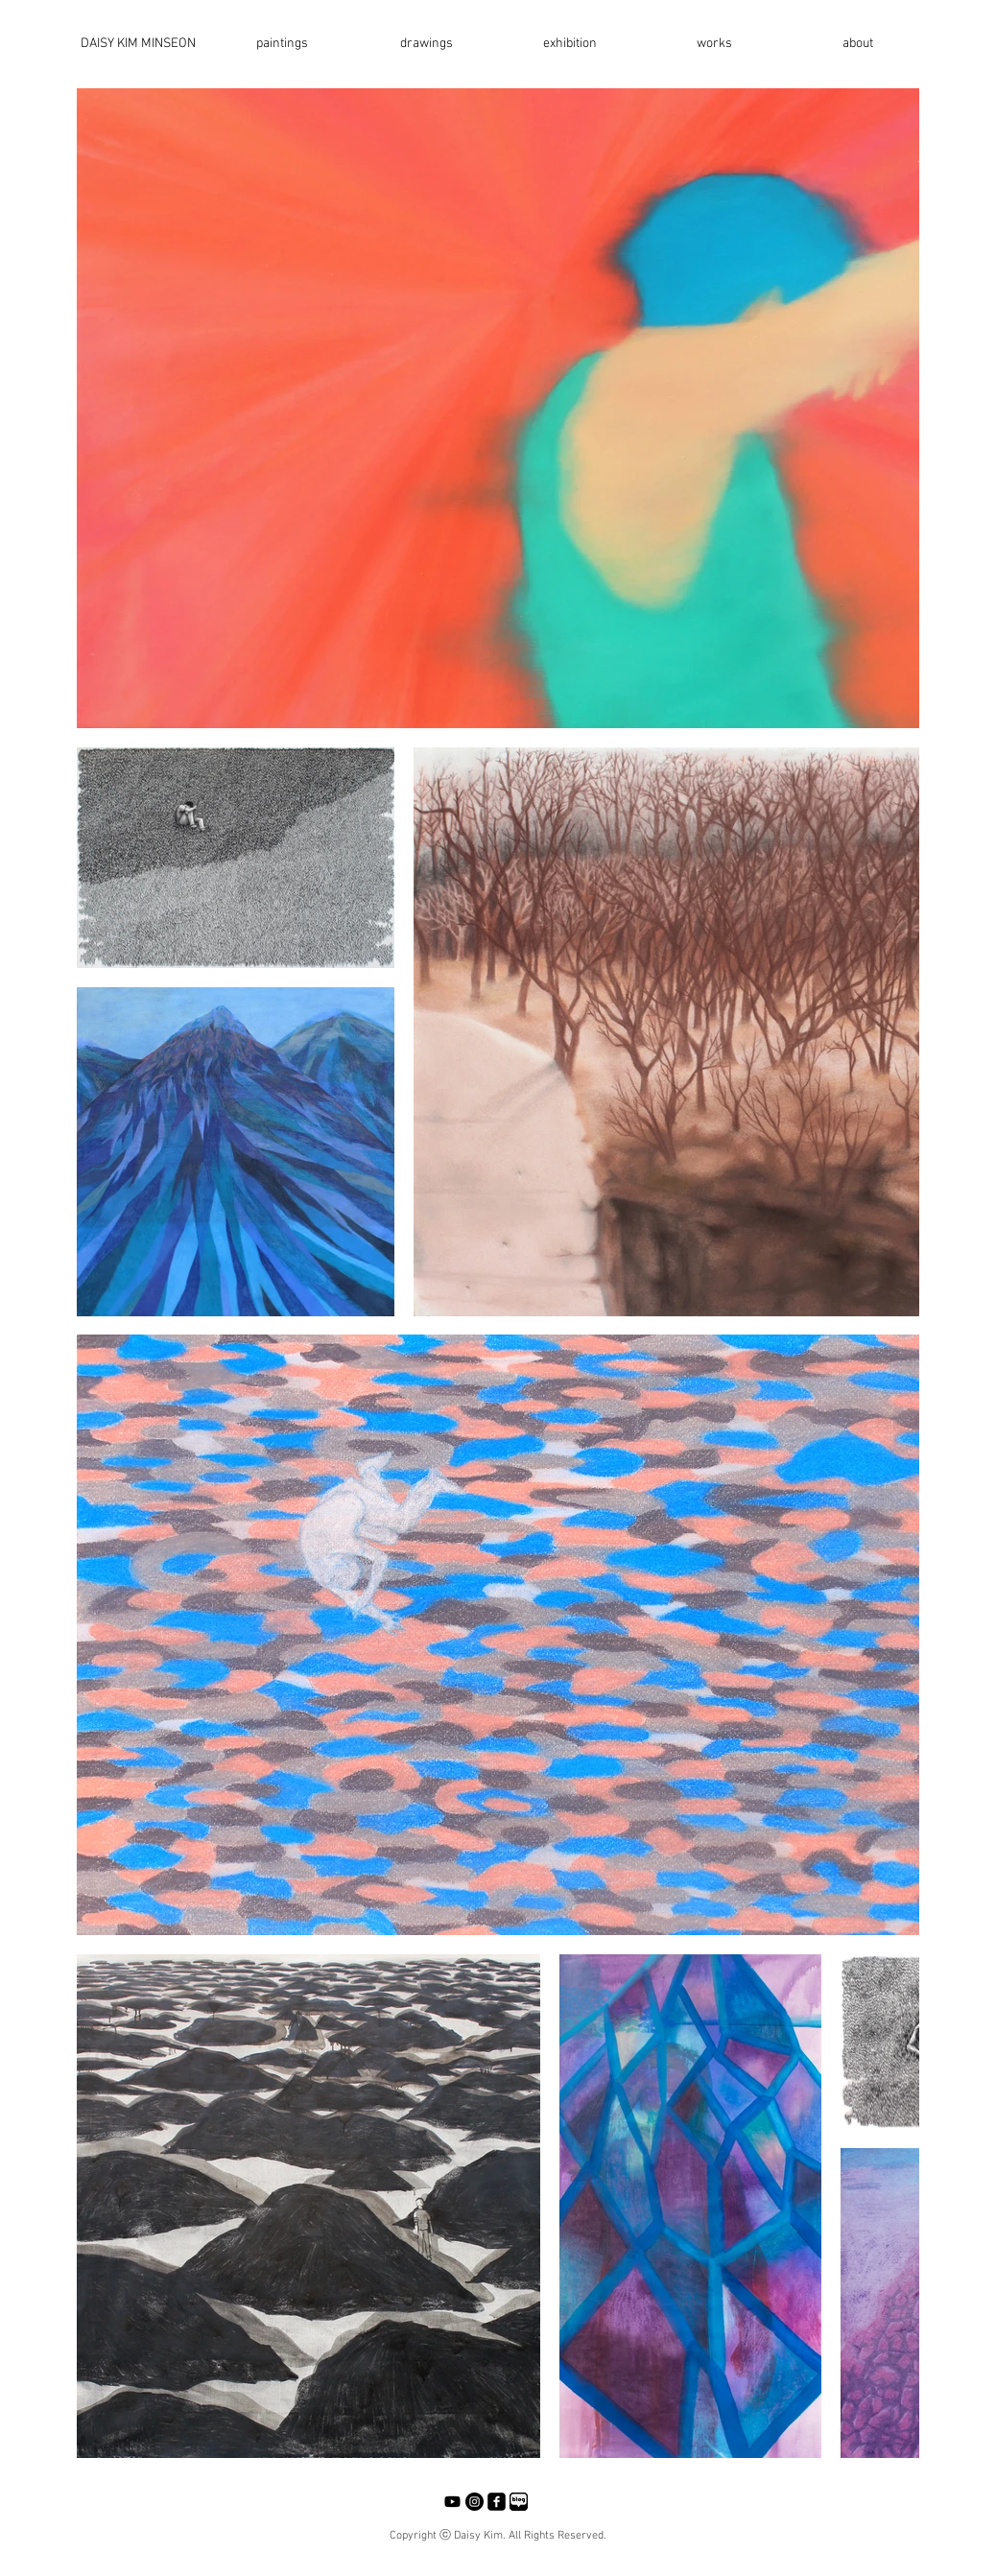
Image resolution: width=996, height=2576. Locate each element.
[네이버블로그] (519, 2502)
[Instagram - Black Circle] (474, 2502)
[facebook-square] (496, 2502)
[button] (282, 44)
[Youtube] (452, 2502)
